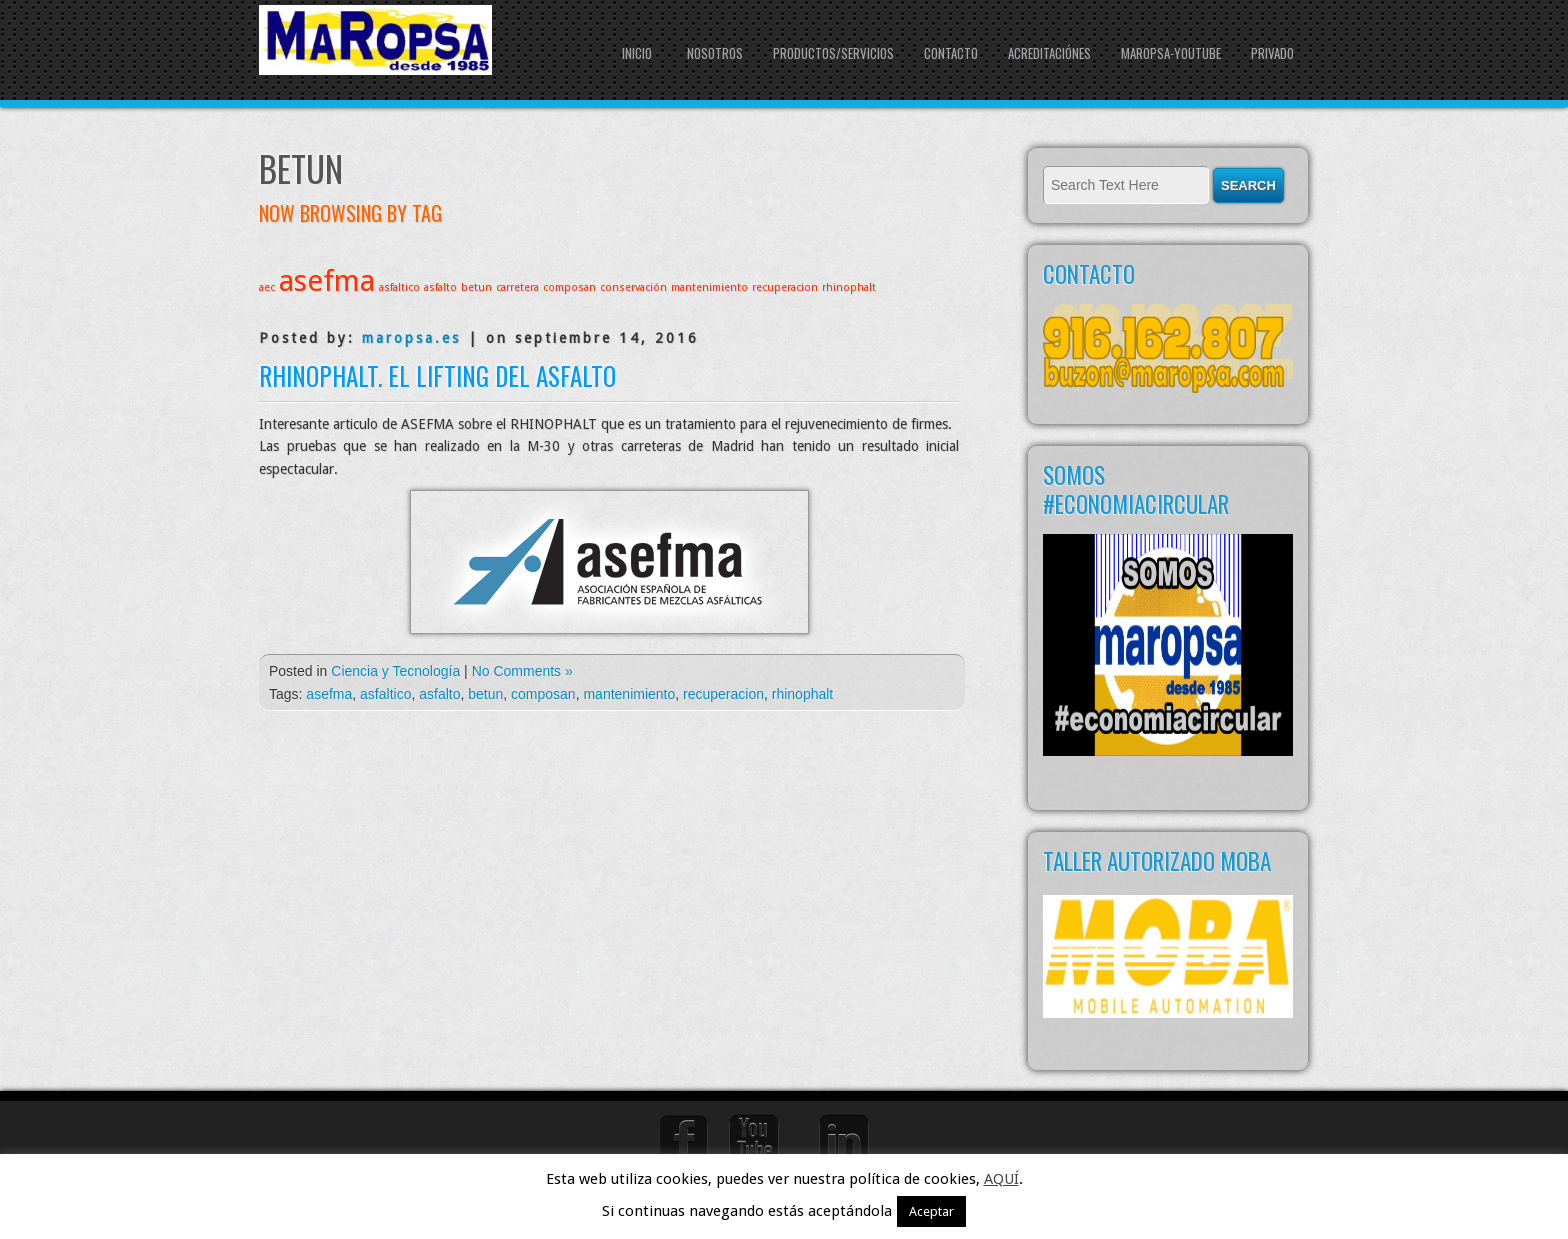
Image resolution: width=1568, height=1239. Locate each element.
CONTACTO (951, 53)
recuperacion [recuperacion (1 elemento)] (785, 287)
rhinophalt (803, 694)
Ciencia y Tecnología (395, 671)
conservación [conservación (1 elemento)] (633, 287)
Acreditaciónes (1049, 53)
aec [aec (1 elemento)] (267, 287)
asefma (329, 694)
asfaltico (385, 694)
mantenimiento (629, 694)
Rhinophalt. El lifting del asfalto (437, 375)
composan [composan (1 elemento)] (569, 287)
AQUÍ (1001, 1179)
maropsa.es (411, 338)
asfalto (439, 694)
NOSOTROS (715, 53)
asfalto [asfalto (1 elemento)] (440, 287)
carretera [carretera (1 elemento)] (517, 287)
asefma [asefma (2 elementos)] (327, 281)
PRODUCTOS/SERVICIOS (833, 53)
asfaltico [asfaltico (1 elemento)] (399, 287)
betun (485, 694)
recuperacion (723, 694)
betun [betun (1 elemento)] (476, 287)
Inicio (637, 53)
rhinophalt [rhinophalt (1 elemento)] (849, 287)
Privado (1272, 53)
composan (543, 694)
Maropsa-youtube (1171, 53)
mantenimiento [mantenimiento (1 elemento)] (709, 287)
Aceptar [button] (931, 1211)
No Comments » (522, 671)
